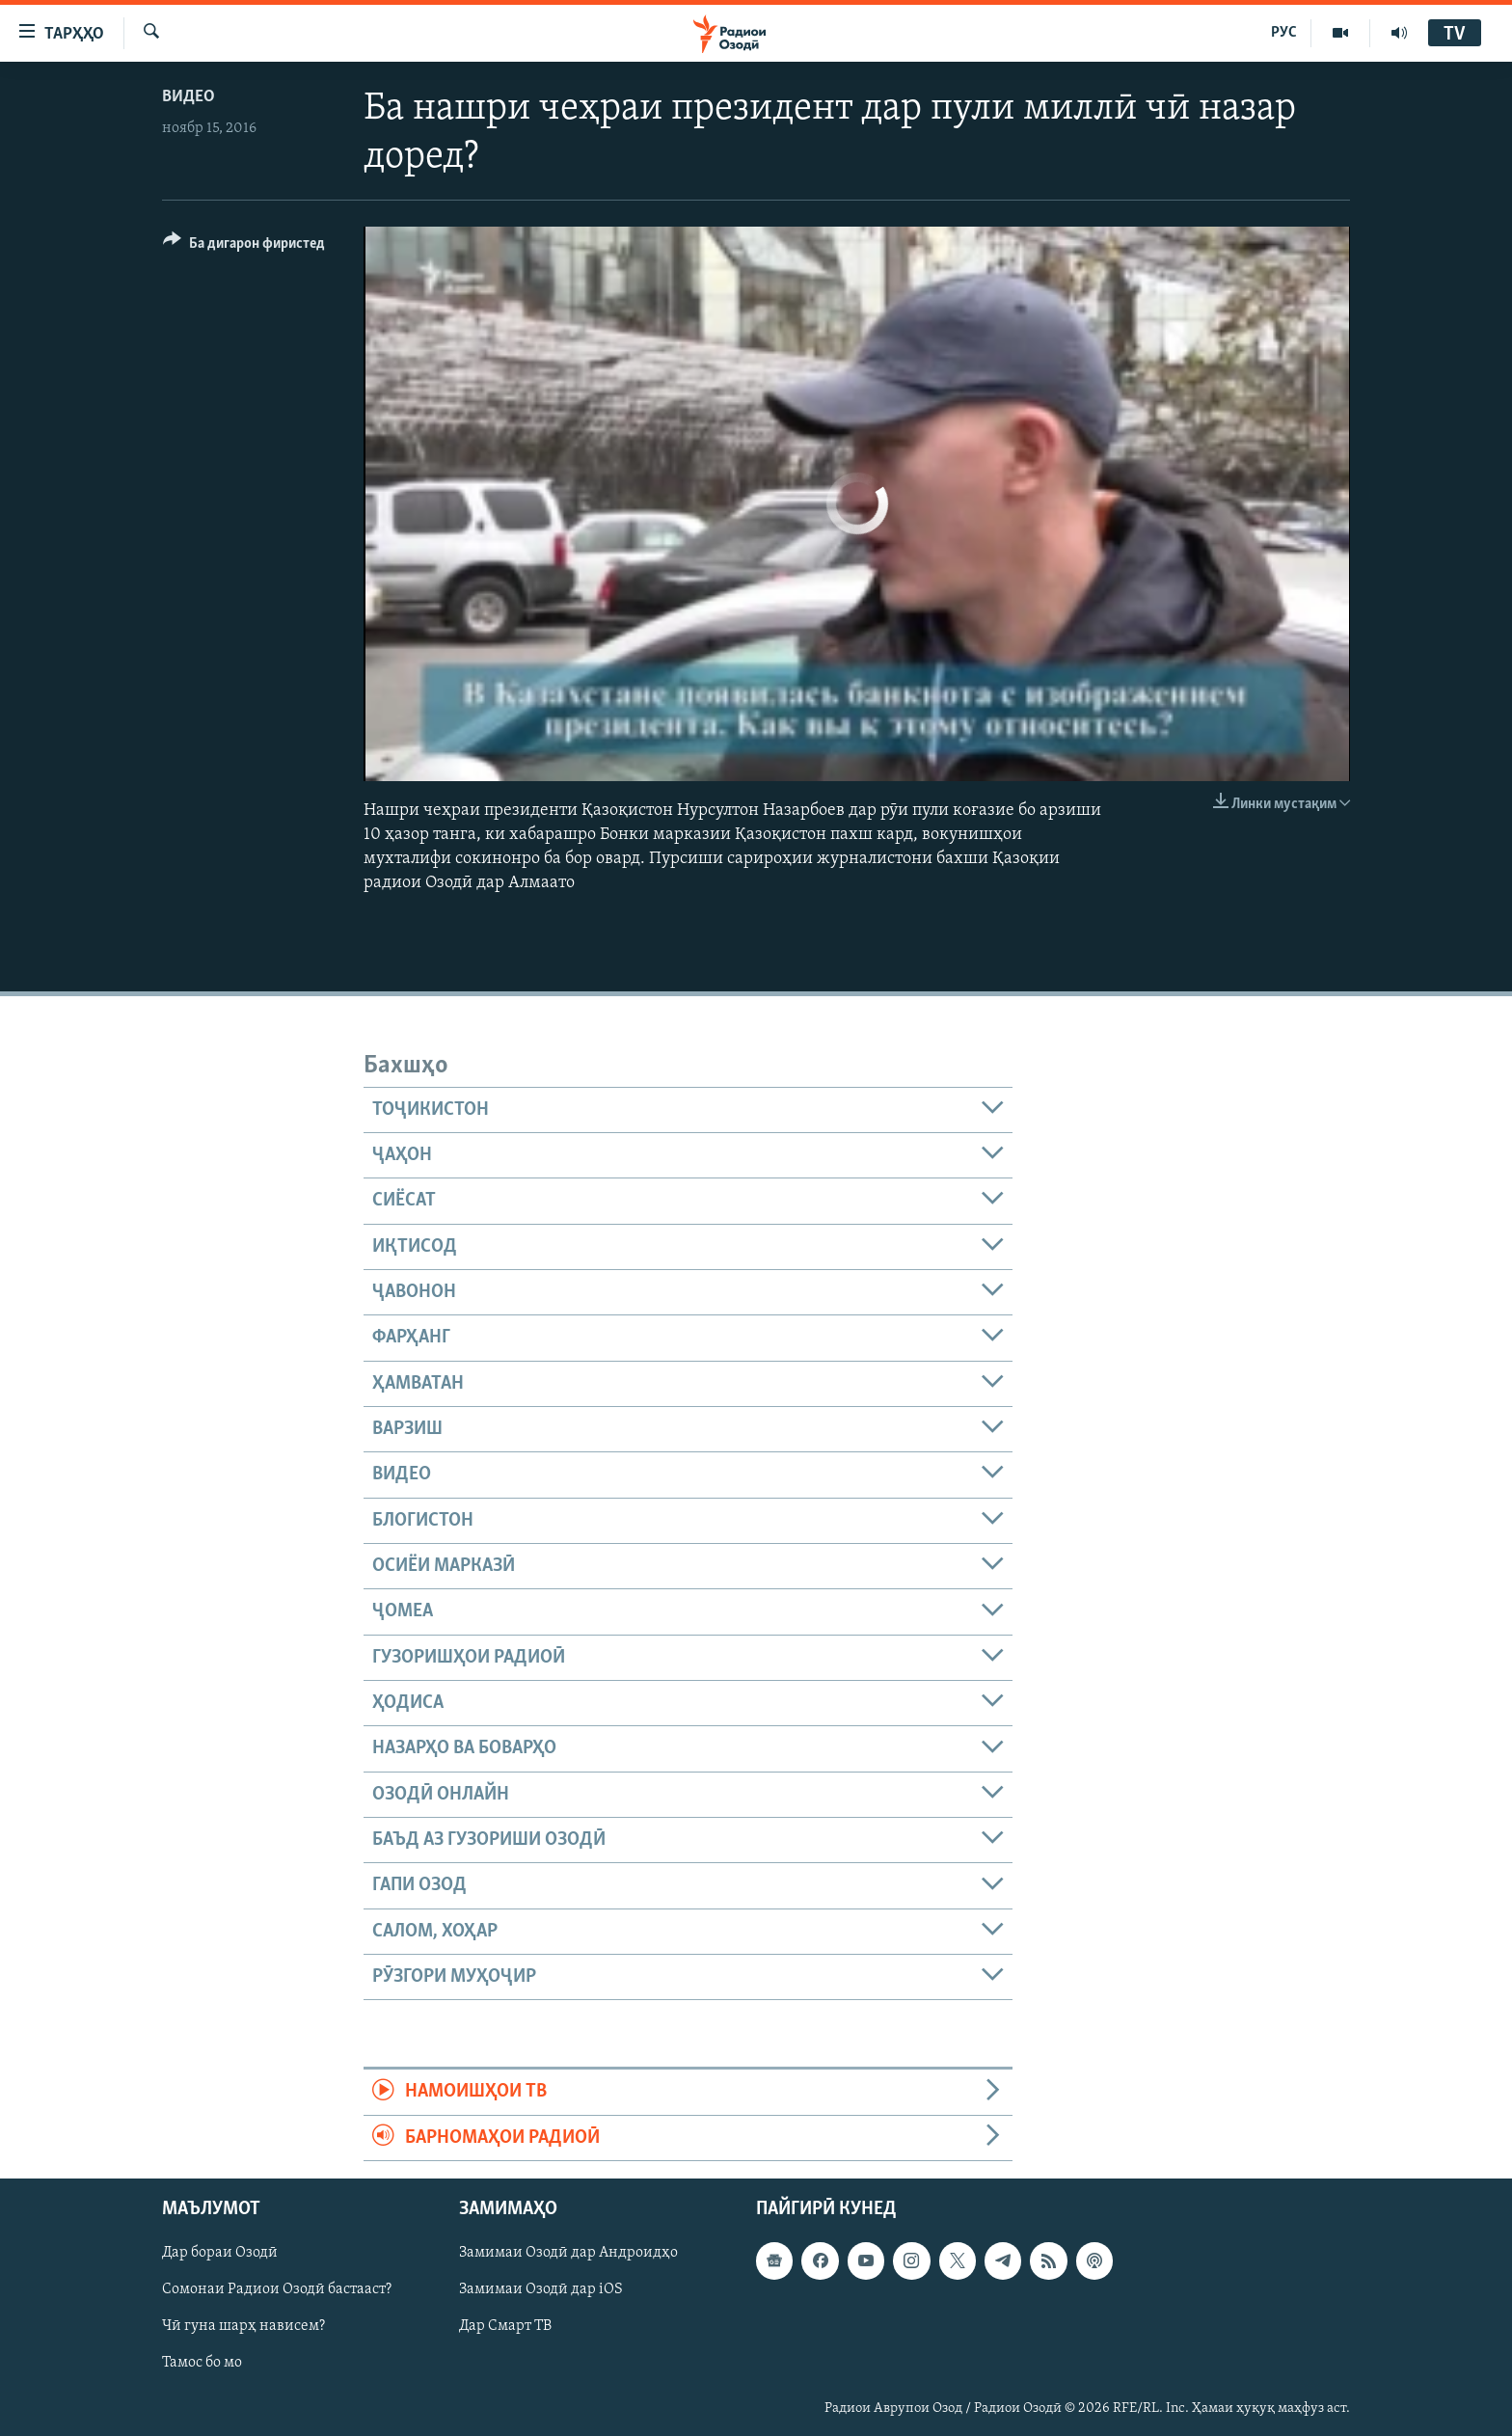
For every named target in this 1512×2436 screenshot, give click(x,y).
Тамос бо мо (202, 2363)
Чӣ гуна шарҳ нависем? (243, 2327)
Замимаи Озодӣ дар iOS (541, 2289)
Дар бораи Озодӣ (220, 2252)
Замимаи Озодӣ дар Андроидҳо (568, 2252)
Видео (188, 97)
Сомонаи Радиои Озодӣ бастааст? (277, 2289)
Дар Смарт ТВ (505, 2327)
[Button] (244, 246)
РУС (1284, 33)
